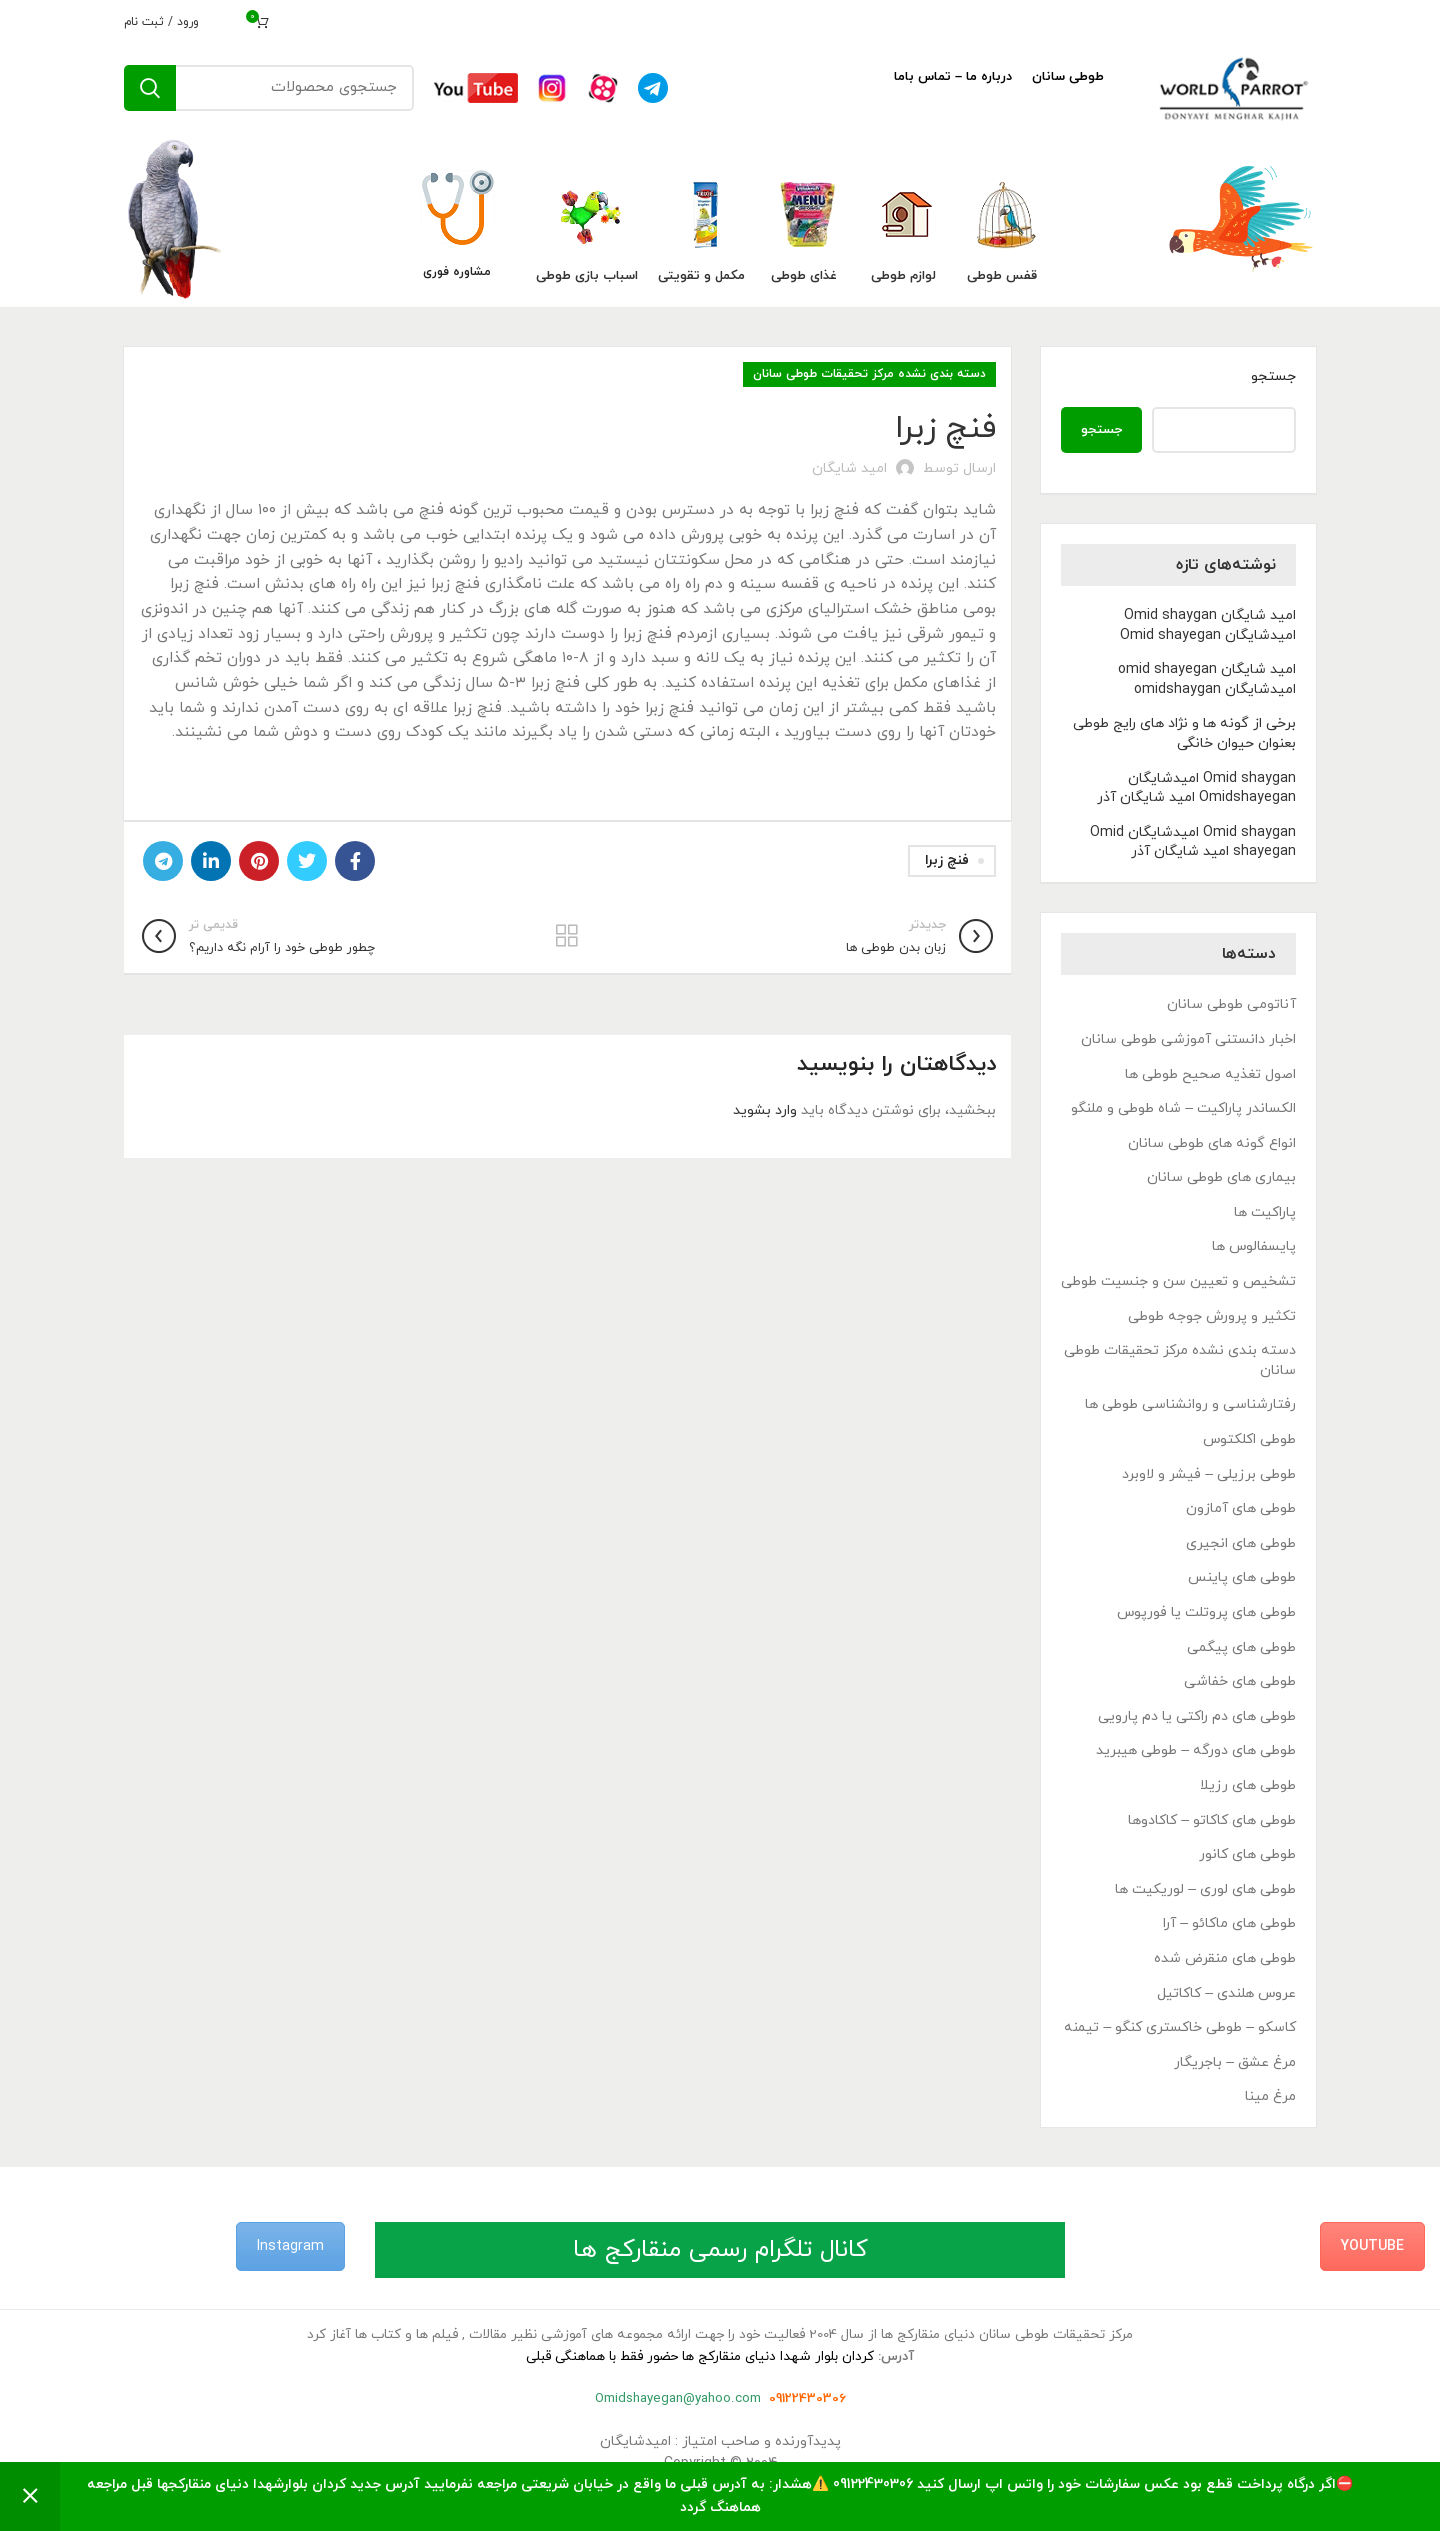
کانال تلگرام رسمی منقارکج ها (720, 2250)
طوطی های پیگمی (1241, 1647)
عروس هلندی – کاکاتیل (1226, 1993)
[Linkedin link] (211, 861)
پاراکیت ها (1265, 1212)
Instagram (290, 2246)
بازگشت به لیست (567, 936)
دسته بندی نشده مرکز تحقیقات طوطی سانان (869, 374)
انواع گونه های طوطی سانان (1212, 1143)
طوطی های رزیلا (1248, 1785)
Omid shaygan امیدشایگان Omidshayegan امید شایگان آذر (1196, 788)
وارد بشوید (765, 1110)
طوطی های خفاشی (1240, 1681)
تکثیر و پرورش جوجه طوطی (1212, 1316)
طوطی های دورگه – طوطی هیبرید (1196, 1750)
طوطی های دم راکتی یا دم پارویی (1197, 1716)
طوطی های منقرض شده (1225, 1958)
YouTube (1372, 2246)
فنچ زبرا (947, 860)
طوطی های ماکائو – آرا (1229, 1923)
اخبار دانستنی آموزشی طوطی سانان (1188, 1039)
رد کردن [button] (30, 2496)
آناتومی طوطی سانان (1231, 1004)
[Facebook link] (355, 861)
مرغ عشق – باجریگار (1235, 2062)
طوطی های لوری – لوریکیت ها (1205, 1889)
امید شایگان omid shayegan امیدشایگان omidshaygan (1207, 679)
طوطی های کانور (1247, 1854)
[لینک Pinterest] (259, 861)
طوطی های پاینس (1242, 1577)
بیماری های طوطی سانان (1221, 1177)
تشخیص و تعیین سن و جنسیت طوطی (1178, 1281)
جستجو (1273, 376)
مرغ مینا (1270, 2096)
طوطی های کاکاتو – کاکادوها (1212, 1820)
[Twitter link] (307, 861)
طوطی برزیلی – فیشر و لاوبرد (1209, 1474)
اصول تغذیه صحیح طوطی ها (1210, 1074)
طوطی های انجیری (1241, 1543)
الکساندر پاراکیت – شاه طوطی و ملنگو (1183, 1108)
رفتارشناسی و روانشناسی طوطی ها (1190, 1404)
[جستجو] (269, 88)
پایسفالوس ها (1254, 1246)
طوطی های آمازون (1241, 1508)
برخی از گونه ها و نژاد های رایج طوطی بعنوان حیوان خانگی (1184, 733)
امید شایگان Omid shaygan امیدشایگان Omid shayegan (1208, 625)
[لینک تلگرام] (163, 861)
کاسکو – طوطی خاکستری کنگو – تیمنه (1180, 2027)
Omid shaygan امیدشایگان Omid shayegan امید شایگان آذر (1193, 842)
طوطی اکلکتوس (1249, 1439)
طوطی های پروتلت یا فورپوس (1206, 1612)
